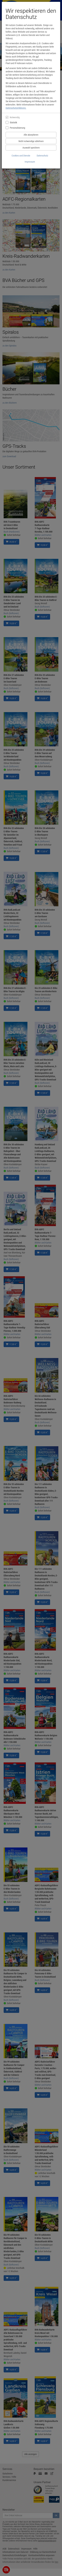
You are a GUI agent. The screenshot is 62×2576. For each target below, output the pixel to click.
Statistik (13, 122)
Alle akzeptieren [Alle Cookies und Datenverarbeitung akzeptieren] (31, 134)
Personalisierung (17, 127)
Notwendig (15, 117)
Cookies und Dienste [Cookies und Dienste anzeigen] (21, 155)
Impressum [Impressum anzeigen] (30, 161)
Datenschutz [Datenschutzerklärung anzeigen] (42, 155)
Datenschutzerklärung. (16, 108)
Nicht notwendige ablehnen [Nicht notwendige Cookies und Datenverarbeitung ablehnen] (31, 141)
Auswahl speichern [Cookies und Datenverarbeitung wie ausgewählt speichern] (31, 147)
